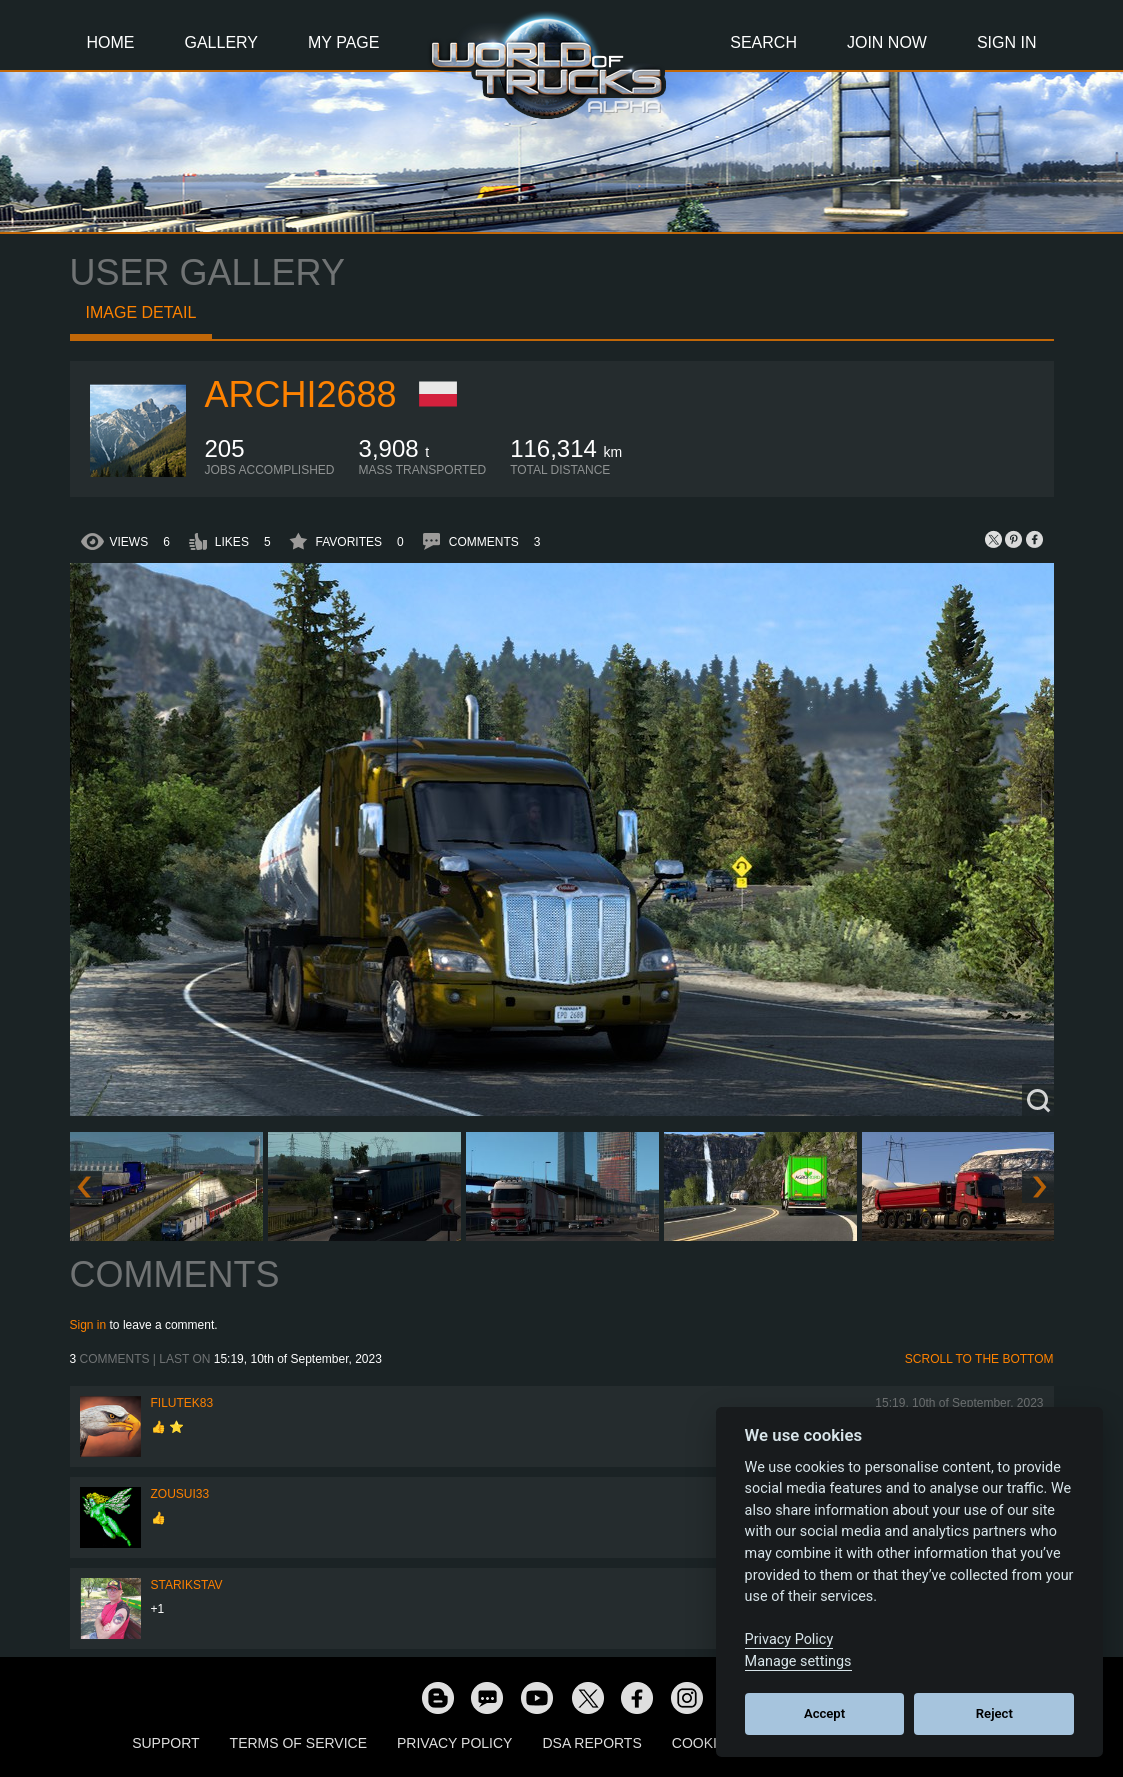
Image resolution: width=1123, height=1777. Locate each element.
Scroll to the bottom (979, 1359)
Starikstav (187, 1585)
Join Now (887, 42)
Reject (994, 1713)
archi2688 (301, 394)
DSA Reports (591, 1743)
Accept (824, 1713)
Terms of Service (298, 1743)
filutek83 (182, 1403)
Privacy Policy (454, 1743)
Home (111, 42)
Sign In (1007, 42)
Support (165, 1743)
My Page (343, 42)
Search (763, 42)
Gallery (222, 42)
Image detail (141, 312)
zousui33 (180, 1494)
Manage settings (798, 1661)
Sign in (88, 1325)
